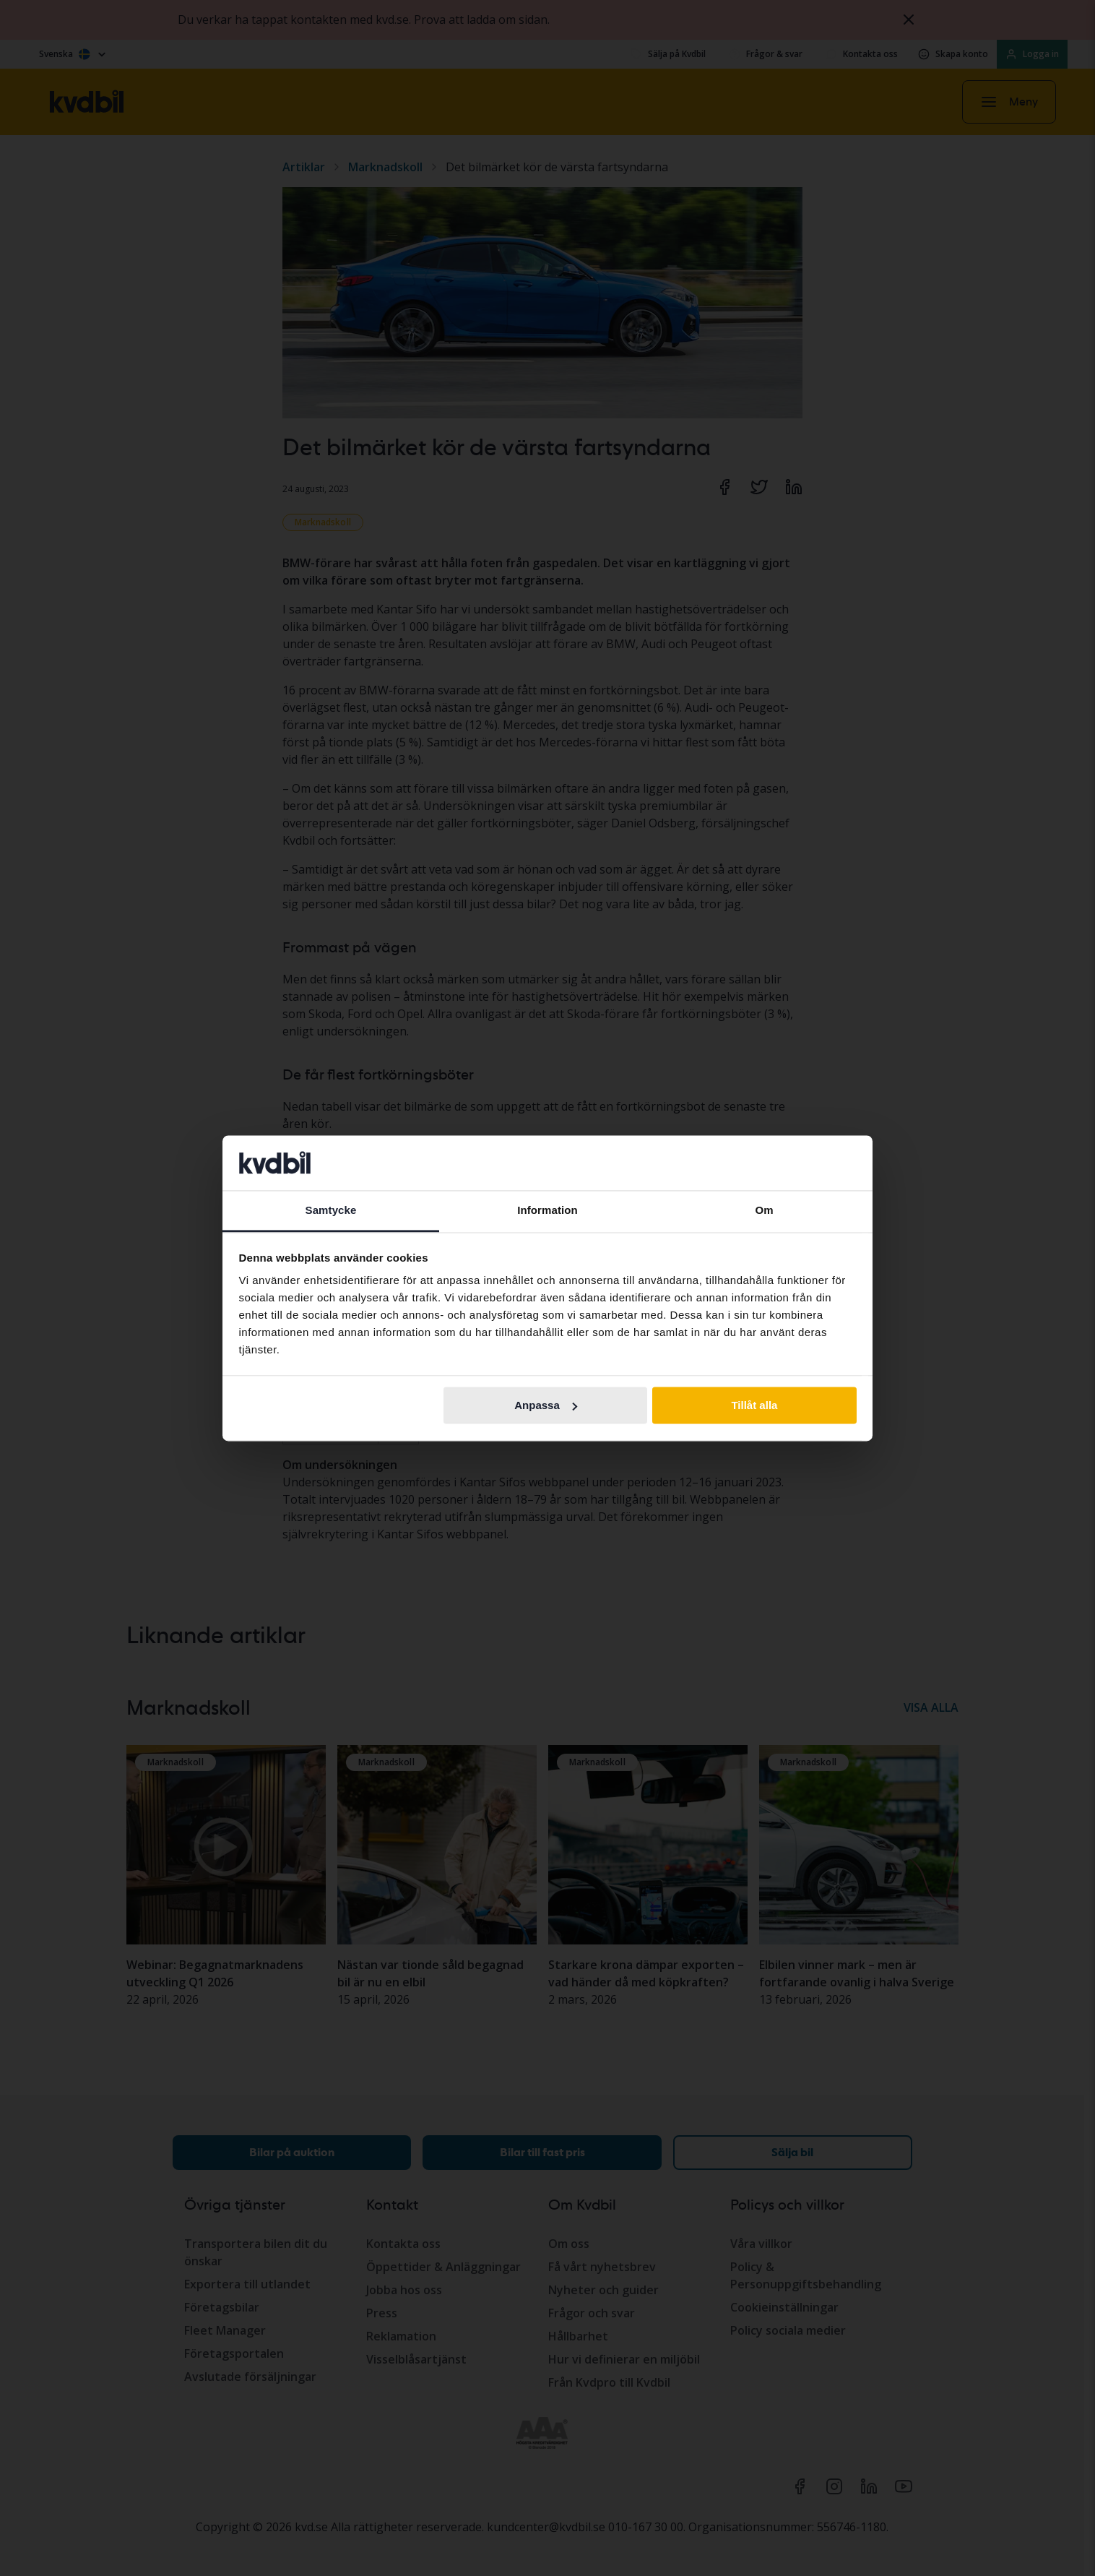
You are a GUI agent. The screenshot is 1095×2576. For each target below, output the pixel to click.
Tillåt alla (754, 1405)
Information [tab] (547, 1211)
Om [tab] (764, 1211)
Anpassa (545, 1405)
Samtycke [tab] (331, 1211)
